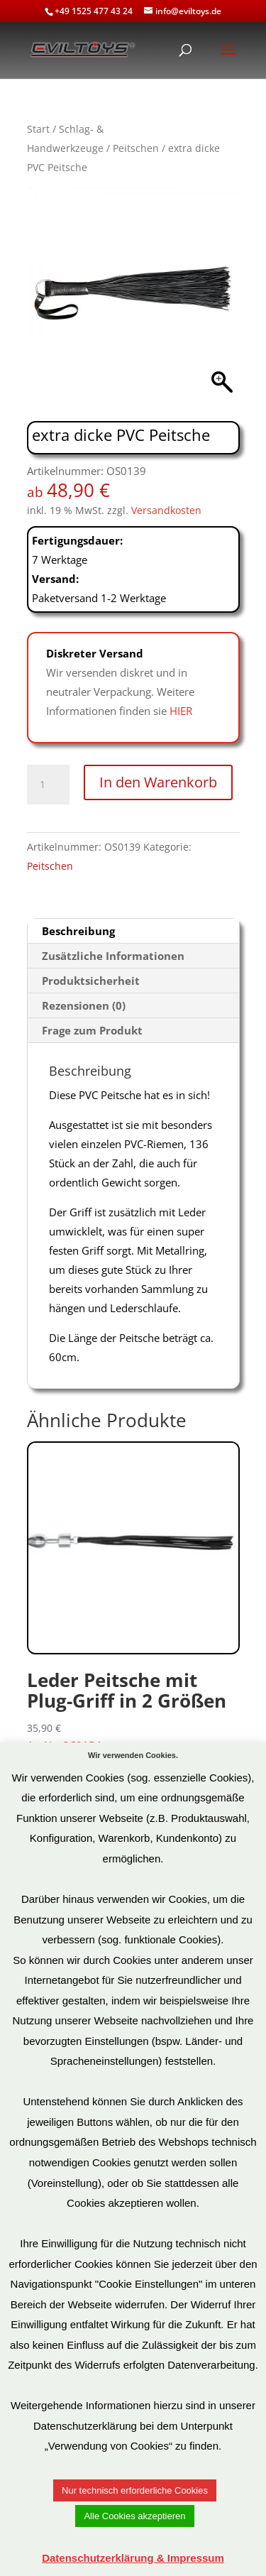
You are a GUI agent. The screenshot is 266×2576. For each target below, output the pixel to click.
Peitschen (136, 148)
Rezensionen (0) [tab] (84, 1005)
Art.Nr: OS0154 (133, 1596)
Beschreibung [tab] (78, 931)
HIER (181, 711)
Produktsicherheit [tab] (91, 980)
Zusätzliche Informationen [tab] (113, 956)
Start (38, 129)
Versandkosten (166, 510)
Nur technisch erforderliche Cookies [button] (135, 2490)
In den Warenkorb (158, 782)
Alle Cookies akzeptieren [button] (134, 2516)
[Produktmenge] (48, 784)
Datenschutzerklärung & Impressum (133, 2558)
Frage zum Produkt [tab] (92, 1030)
